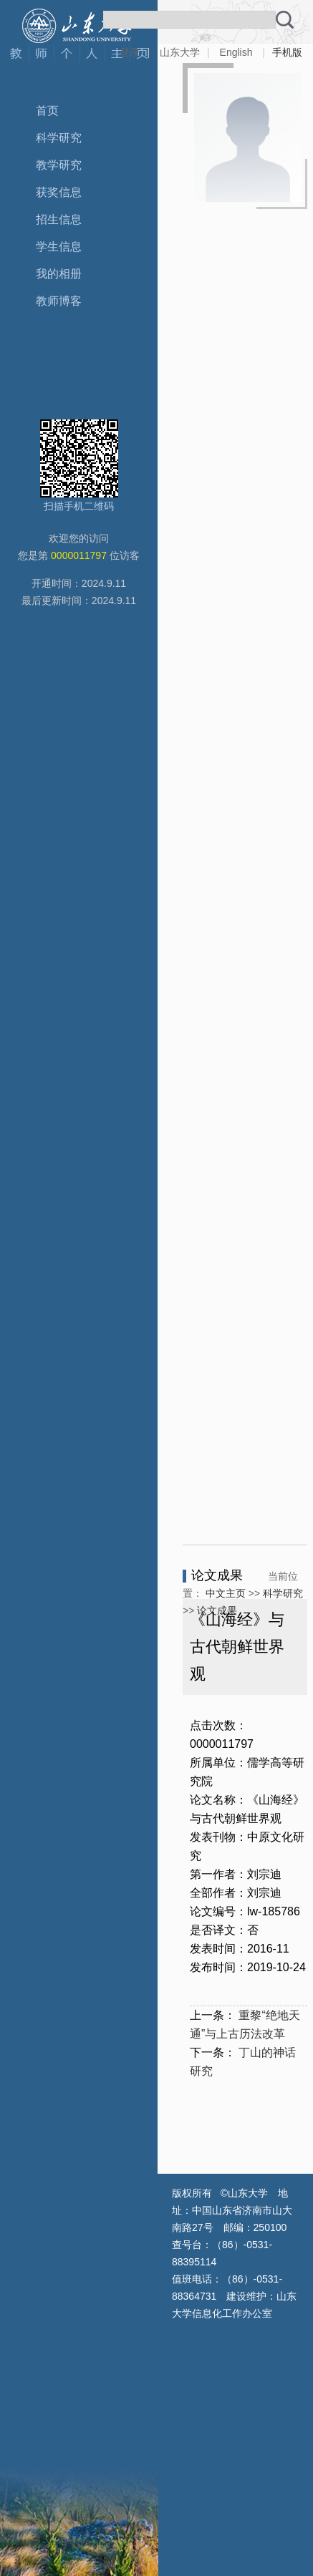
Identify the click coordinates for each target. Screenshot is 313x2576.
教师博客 (59, 301)
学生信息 (59, 246)
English (236, 52)
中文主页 (226, 1593)
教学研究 (59, 165)
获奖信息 (59, 192)
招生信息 (59, 219)
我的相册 (59, 274)
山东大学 (180, 52)
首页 (47, 111)
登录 (130, 52)
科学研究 (59, 138)
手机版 (287, 52)
